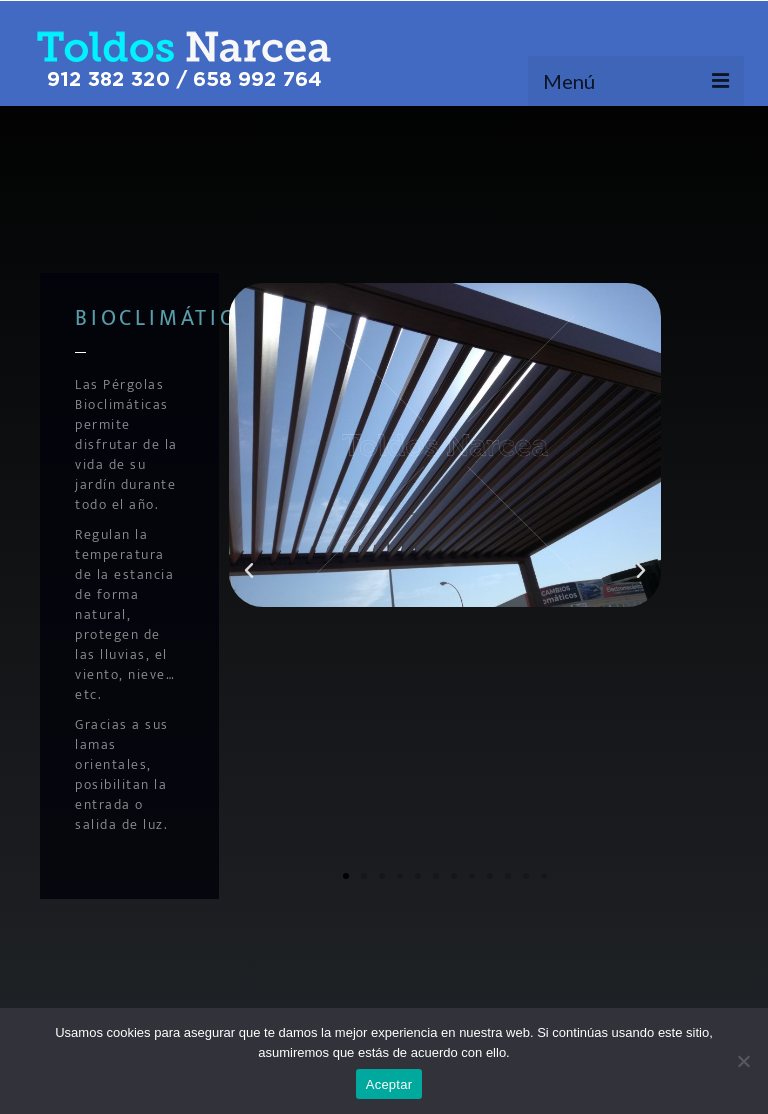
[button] (249, 571)
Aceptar (389, 1084)
